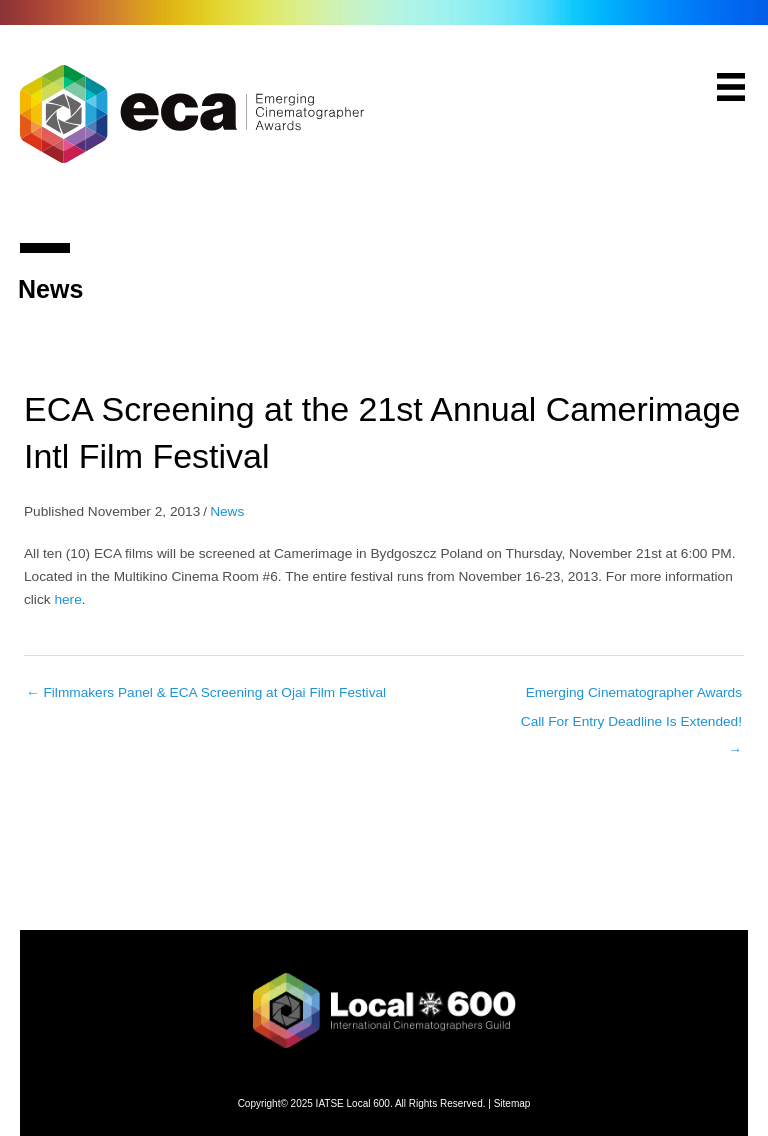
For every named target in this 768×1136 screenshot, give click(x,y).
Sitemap (512, 1103)
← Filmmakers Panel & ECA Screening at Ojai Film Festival (206, 692)
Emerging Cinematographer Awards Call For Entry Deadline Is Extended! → (631, 698)
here (67, 599)
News (227, 511)
